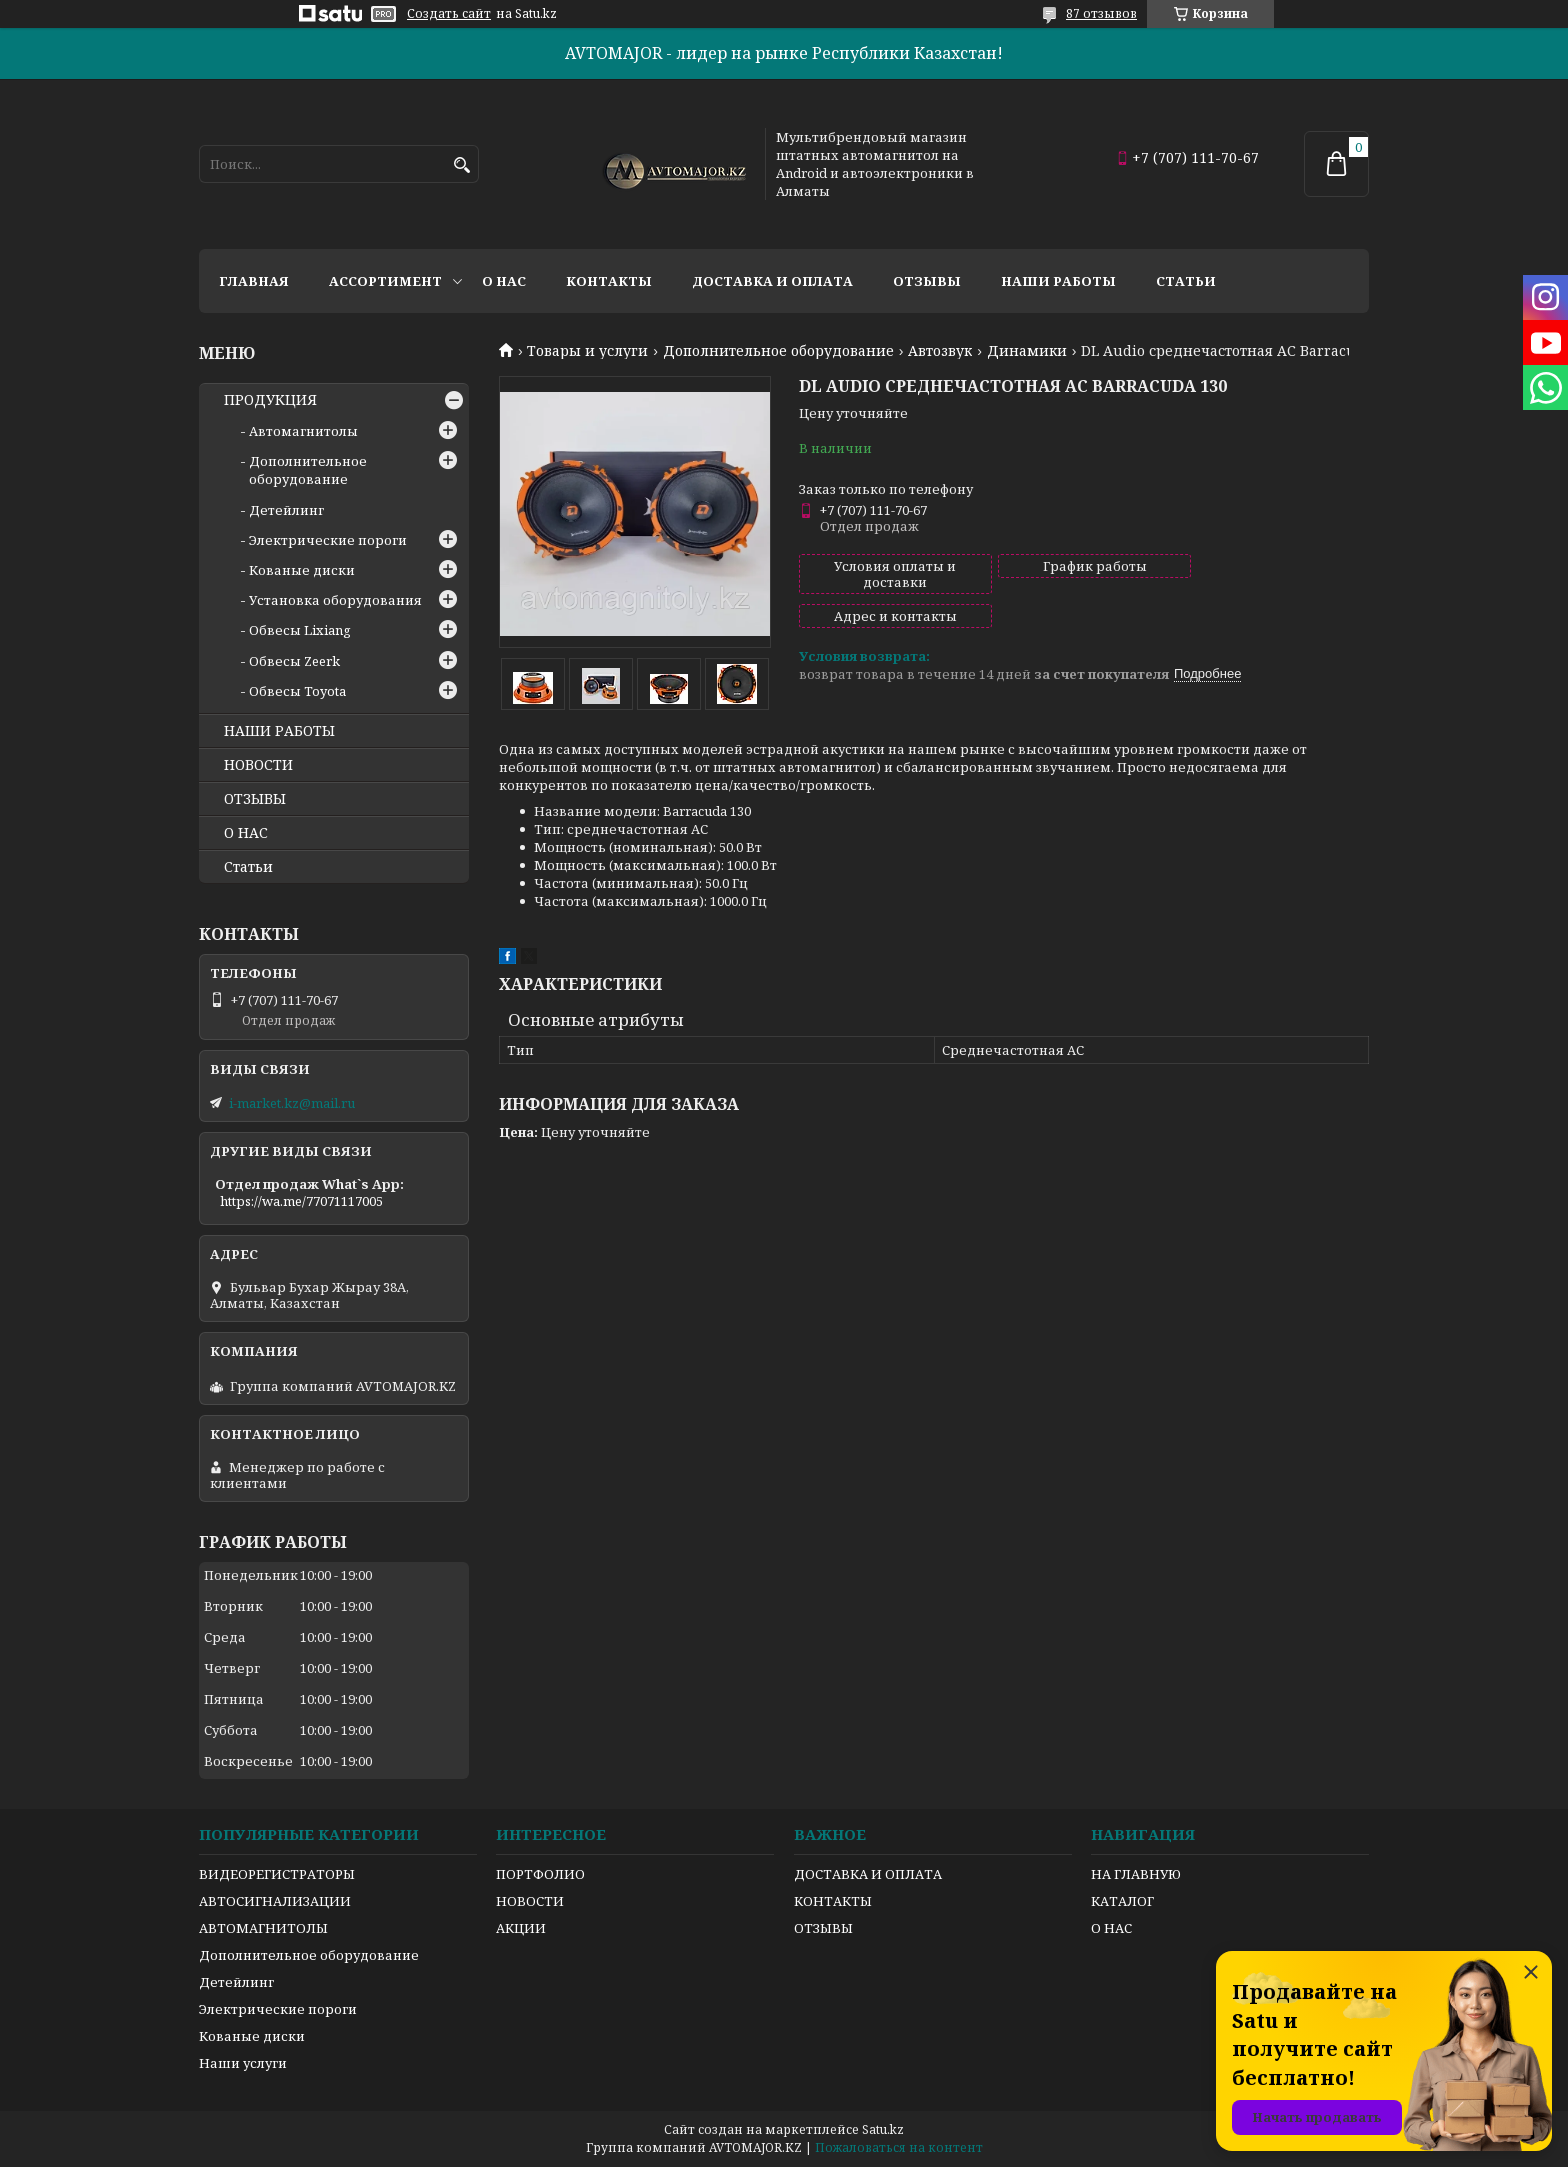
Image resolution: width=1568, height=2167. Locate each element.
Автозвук (940, 351)
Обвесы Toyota (297, 691)
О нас (504, 281)
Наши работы (1058, 281)
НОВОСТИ (258, 765)
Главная (254, 281)
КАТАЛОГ (1122, 1901)
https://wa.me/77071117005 (301, 1201)
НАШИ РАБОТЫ (279, 731)
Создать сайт (449, 14)
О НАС (246, 833)
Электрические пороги (328, 540)
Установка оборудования (335, 600)
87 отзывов (1101, 13)
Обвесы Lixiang (300, 630)
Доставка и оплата (772, 281)
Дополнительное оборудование (778, 351)
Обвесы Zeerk (294, 661)
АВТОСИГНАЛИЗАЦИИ (275, 1901)
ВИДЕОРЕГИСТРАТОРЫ (277, 1874)
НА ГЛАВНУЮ (1136, 1874)
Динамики (1027, 351)
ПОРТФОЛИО (540, 1874)
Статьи (1186, 281)
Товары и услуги (587, 351)
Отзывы (927, 281)
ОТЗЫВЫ (255, 799)
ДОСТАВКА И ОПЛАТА (868, 1874)
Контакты (609, 281)
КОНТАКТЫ (833, 1901)
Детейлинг (286, 510)
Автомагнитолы (303, 431)
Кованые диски (302, 570)
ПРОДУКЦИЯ (270, 400)
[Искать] (461, 165)
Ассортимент (385, 281)
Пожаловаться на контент (899, 2147)
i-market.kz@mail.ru (292, 1103)
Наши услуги (243, 2063)
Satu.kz (883, 2129)
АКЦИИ (521, 1928)
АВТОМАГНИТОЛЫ (263, 1928)
